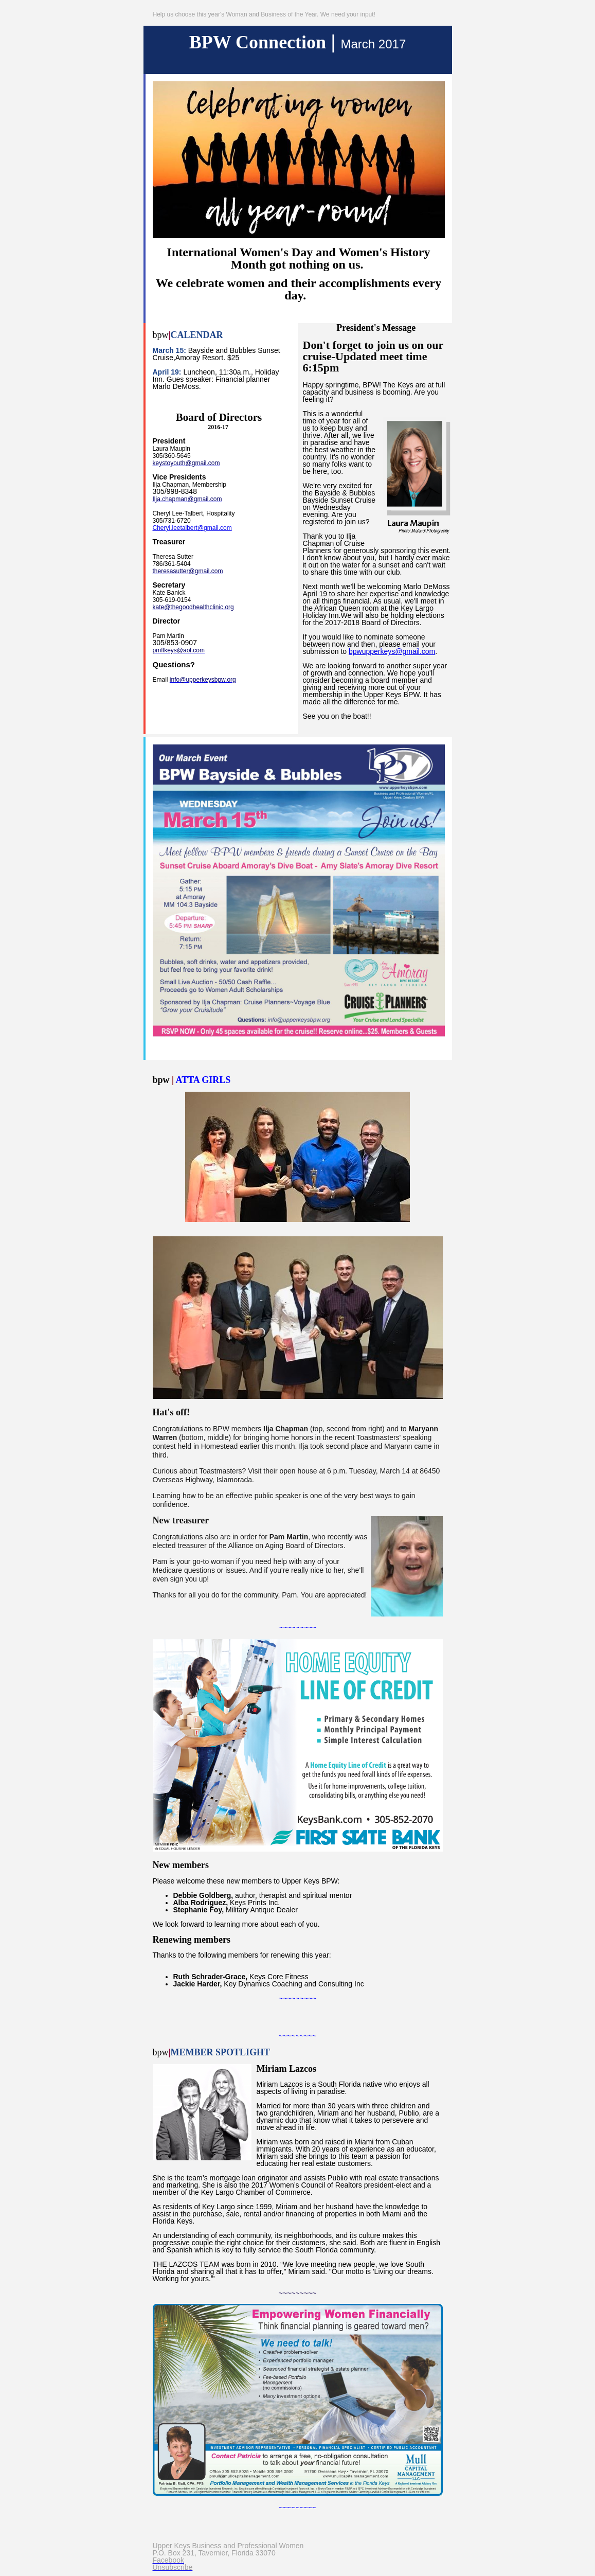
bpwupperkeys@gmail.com (392, 651)
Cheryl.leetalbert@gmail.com (192, 527)
